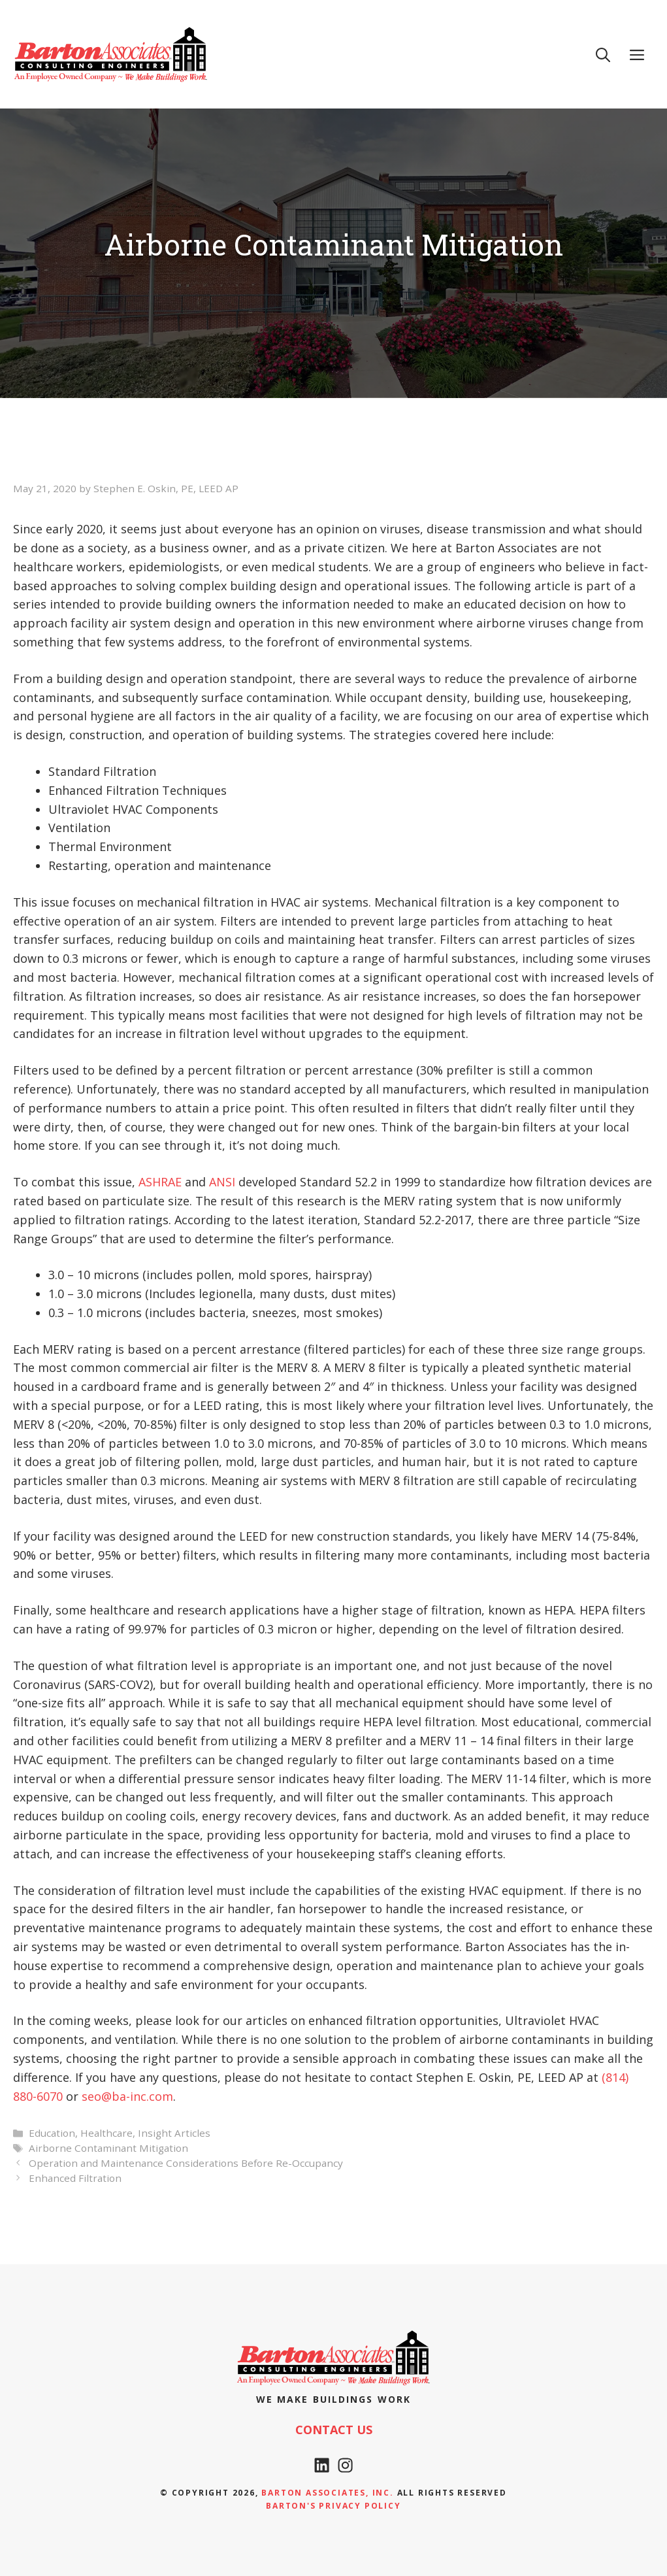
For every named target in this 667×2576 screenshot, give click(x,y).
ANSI (222, 1182)
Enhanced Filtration (75, 2177)
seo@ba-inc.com (127, 2096)
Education (52, 2132)
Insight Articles (174, 2132)
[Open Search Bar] (603, 54)
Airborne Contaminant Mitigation (108, 2147)
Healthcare (106, 2132)
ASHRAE (160, 1182)
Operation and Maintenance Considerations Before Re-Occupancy (186, 2162)
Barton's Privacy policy (333, 2505)
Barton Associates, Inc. (327, 2492)
